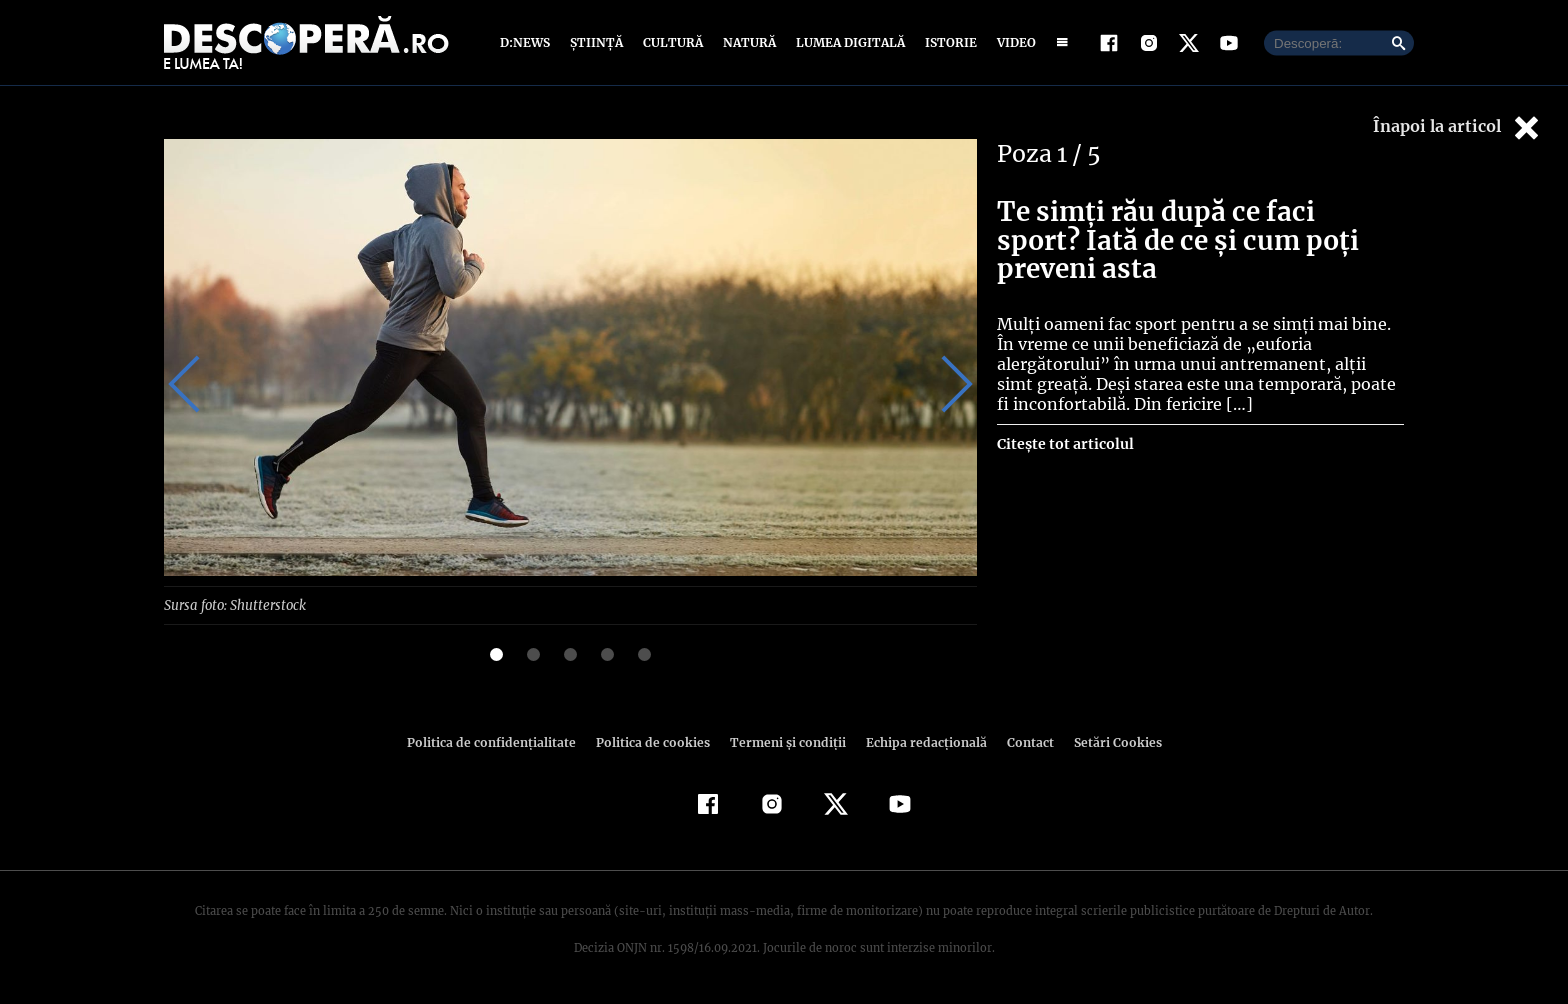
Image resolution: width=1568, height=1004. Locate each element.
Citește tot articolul (1064, 444)
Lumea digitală (847, 42)
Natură (747, 42)
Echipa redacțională (920, 741)
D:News (528, 42)
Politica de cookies (655, 741)
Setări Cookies (1107, 741)
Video (1012, 42)
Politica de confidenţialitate (500, 741)
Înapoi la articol (1458, 127)
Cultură (672, 42)
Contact (1022, 741)
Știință (597, 42)
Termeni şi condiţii (785, 741)
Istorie (947, 42)
